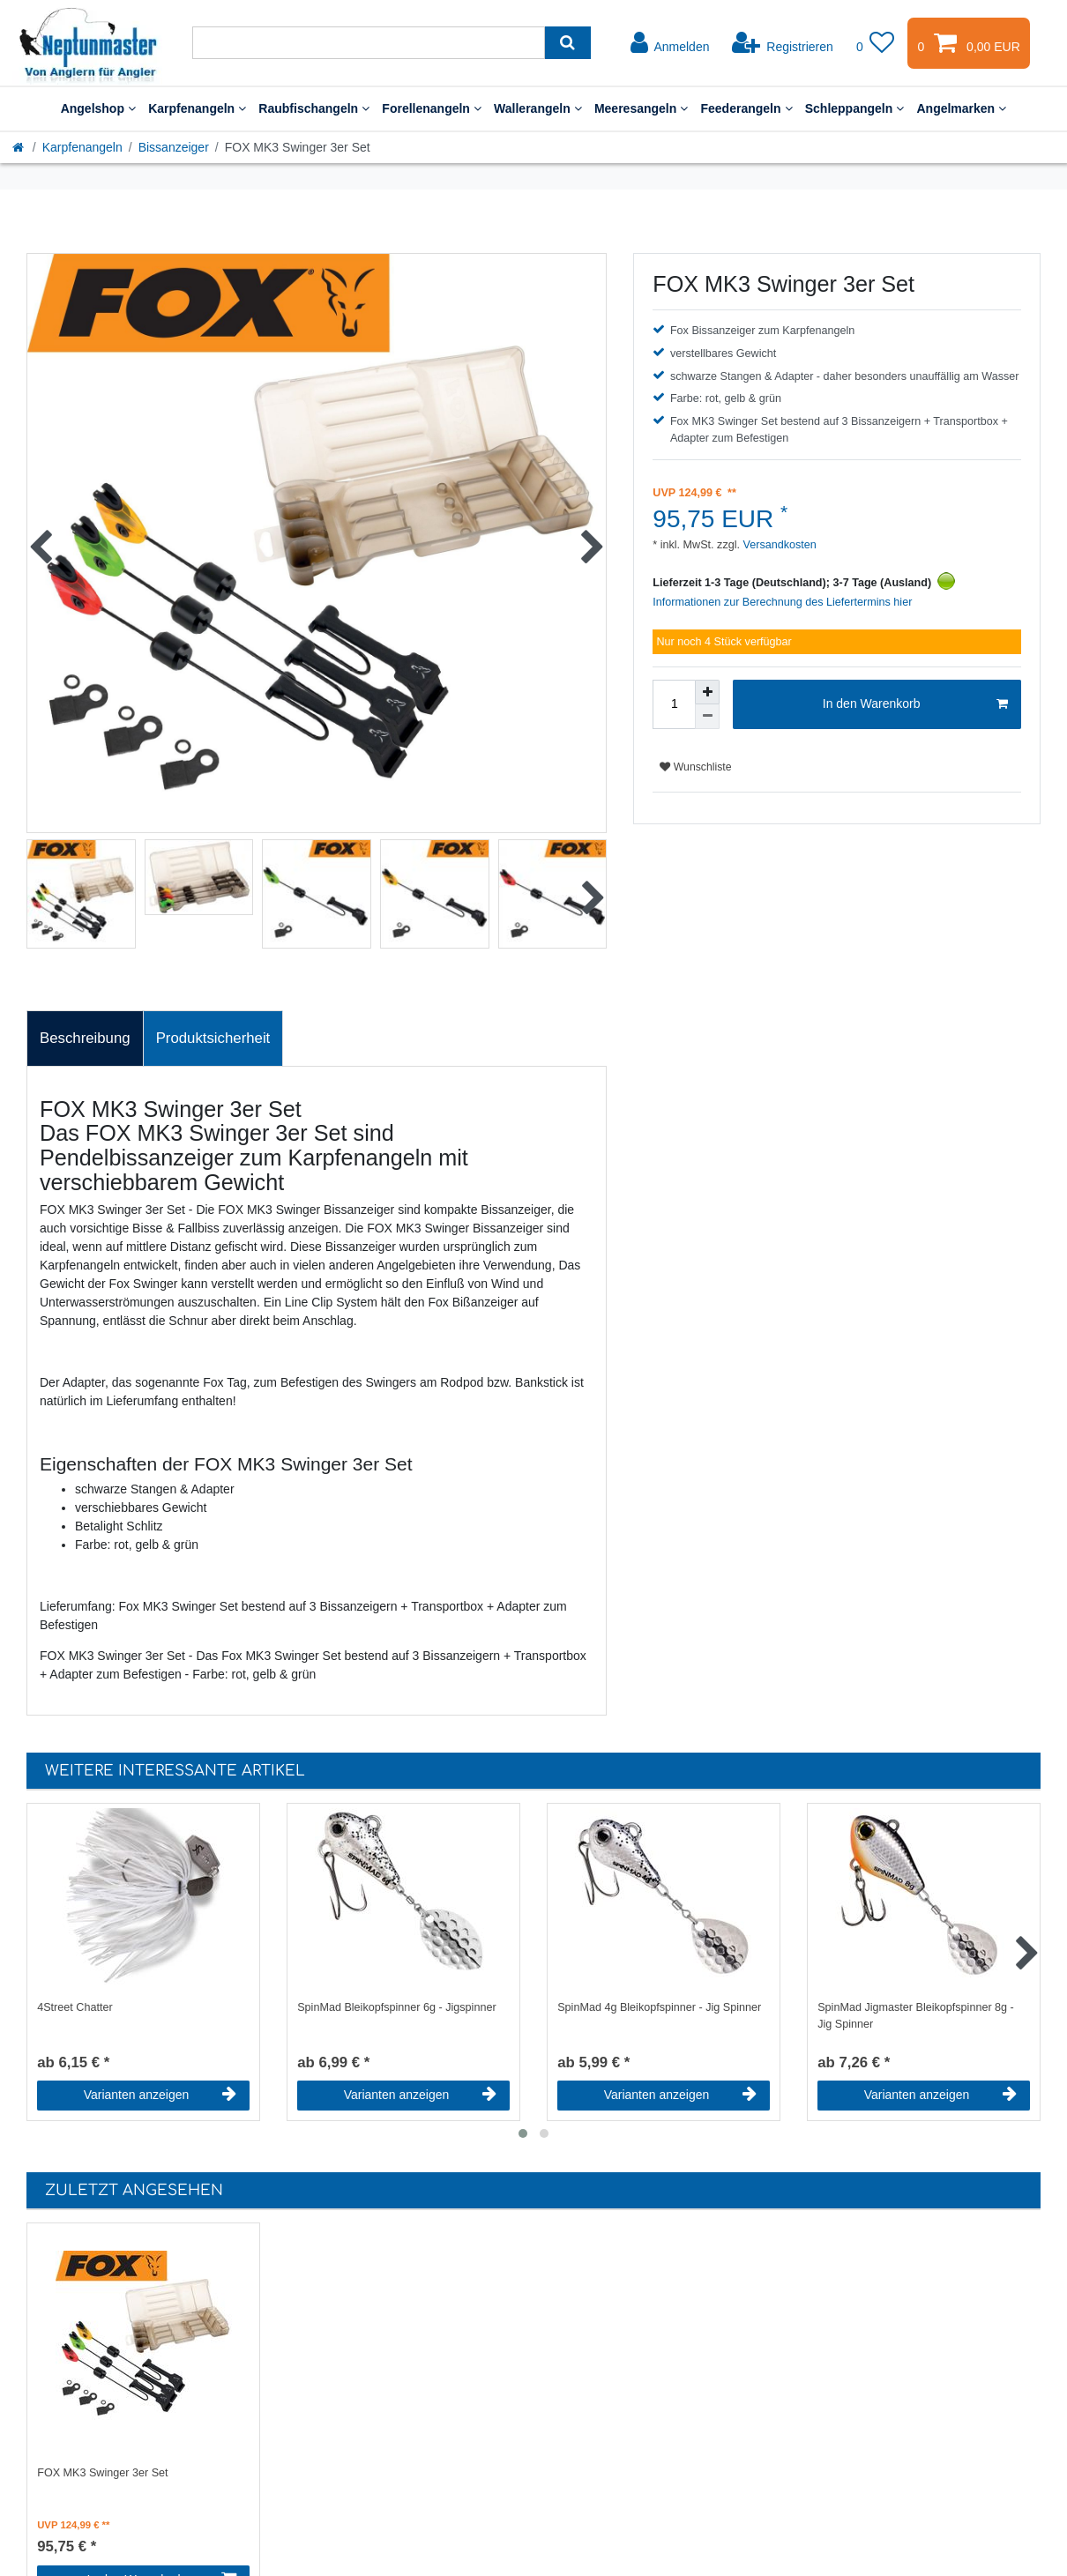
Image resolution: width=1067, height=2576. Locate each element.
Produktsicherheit (213, 1038)
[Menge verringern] (707, 716)
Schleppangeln (855, 108)
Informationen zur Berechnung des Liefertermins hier (782, 602)
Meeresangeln (641, 108)
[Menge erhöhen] (707, 692)
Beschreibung (85, 1038)
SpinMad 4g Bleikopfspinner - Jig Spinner (659, 2007)
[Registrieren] (782, 43)
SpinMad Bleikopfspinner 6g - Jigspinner (396, 2007)
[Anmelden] (670, 43)
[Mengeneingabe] (674, 704)
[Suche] (567, 42)
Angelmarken (961, 108)
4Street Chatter (74, 2007)
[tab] (85, 1038)
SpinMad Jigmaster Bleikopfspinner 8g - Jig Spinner (915, 2015)
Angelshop (99, 108)
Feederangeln (746, 108)
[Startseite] (19, 147)
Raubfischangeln (313, 108)
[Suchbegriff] (368, 42)
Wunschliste (695, 767)
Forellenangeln (431, 108)
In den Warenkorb (915, 704)
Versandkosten (778, 545)
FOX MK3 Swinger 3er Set (102, 2473)
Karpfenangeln (197, 108)
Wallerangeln (538, 108)
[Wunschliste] (876, 43)
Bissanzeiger (173, 147)
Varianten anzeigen (160, 2095)
